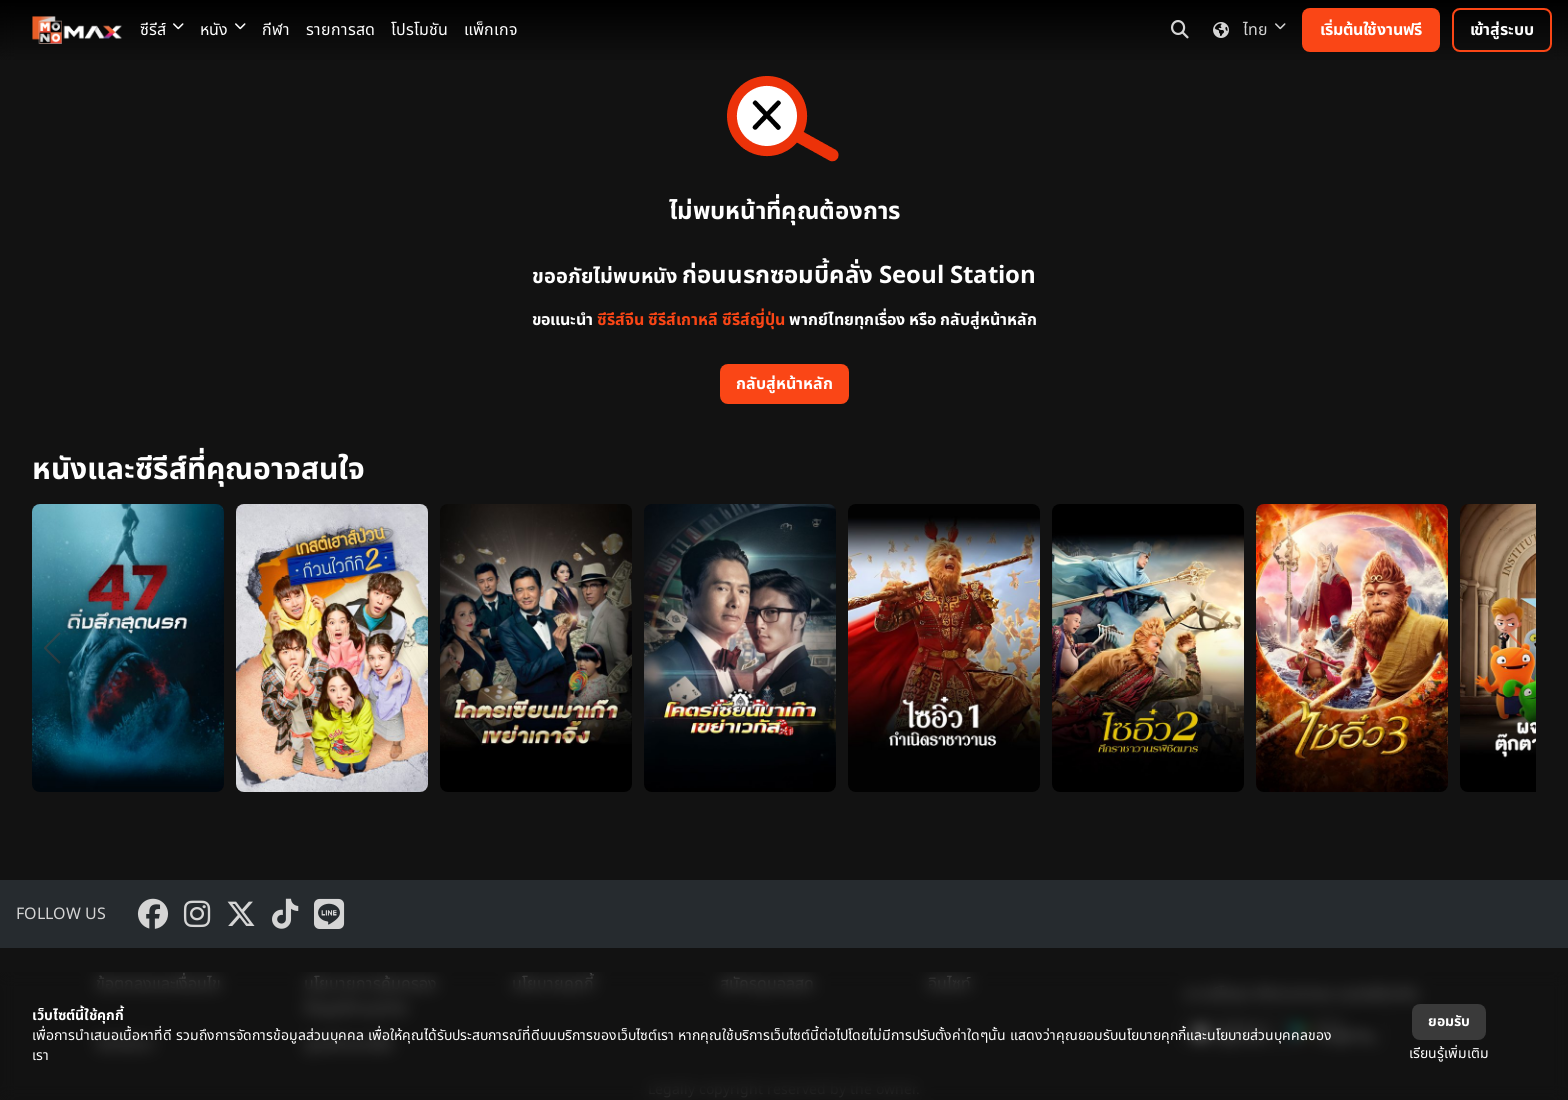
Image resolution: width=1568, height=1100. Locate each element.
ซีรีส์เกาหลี (683, 320)
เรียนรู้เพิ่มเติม (1449, 1053)
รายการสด (340, 30)
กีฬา (276, 30)
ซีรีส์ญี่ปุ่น (753, 320)
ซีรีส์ (162, 30)
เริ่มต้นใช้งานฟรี (1371, 30)
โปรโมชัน (419, 30)
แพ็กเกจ (491, 30)
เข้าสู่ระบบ (1502, 30)
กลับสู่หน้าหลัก (784, 384)
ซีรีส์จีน (620, 320)
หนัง (223, 30)
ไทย (1245, 30)
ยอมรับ (1449, 1021)
